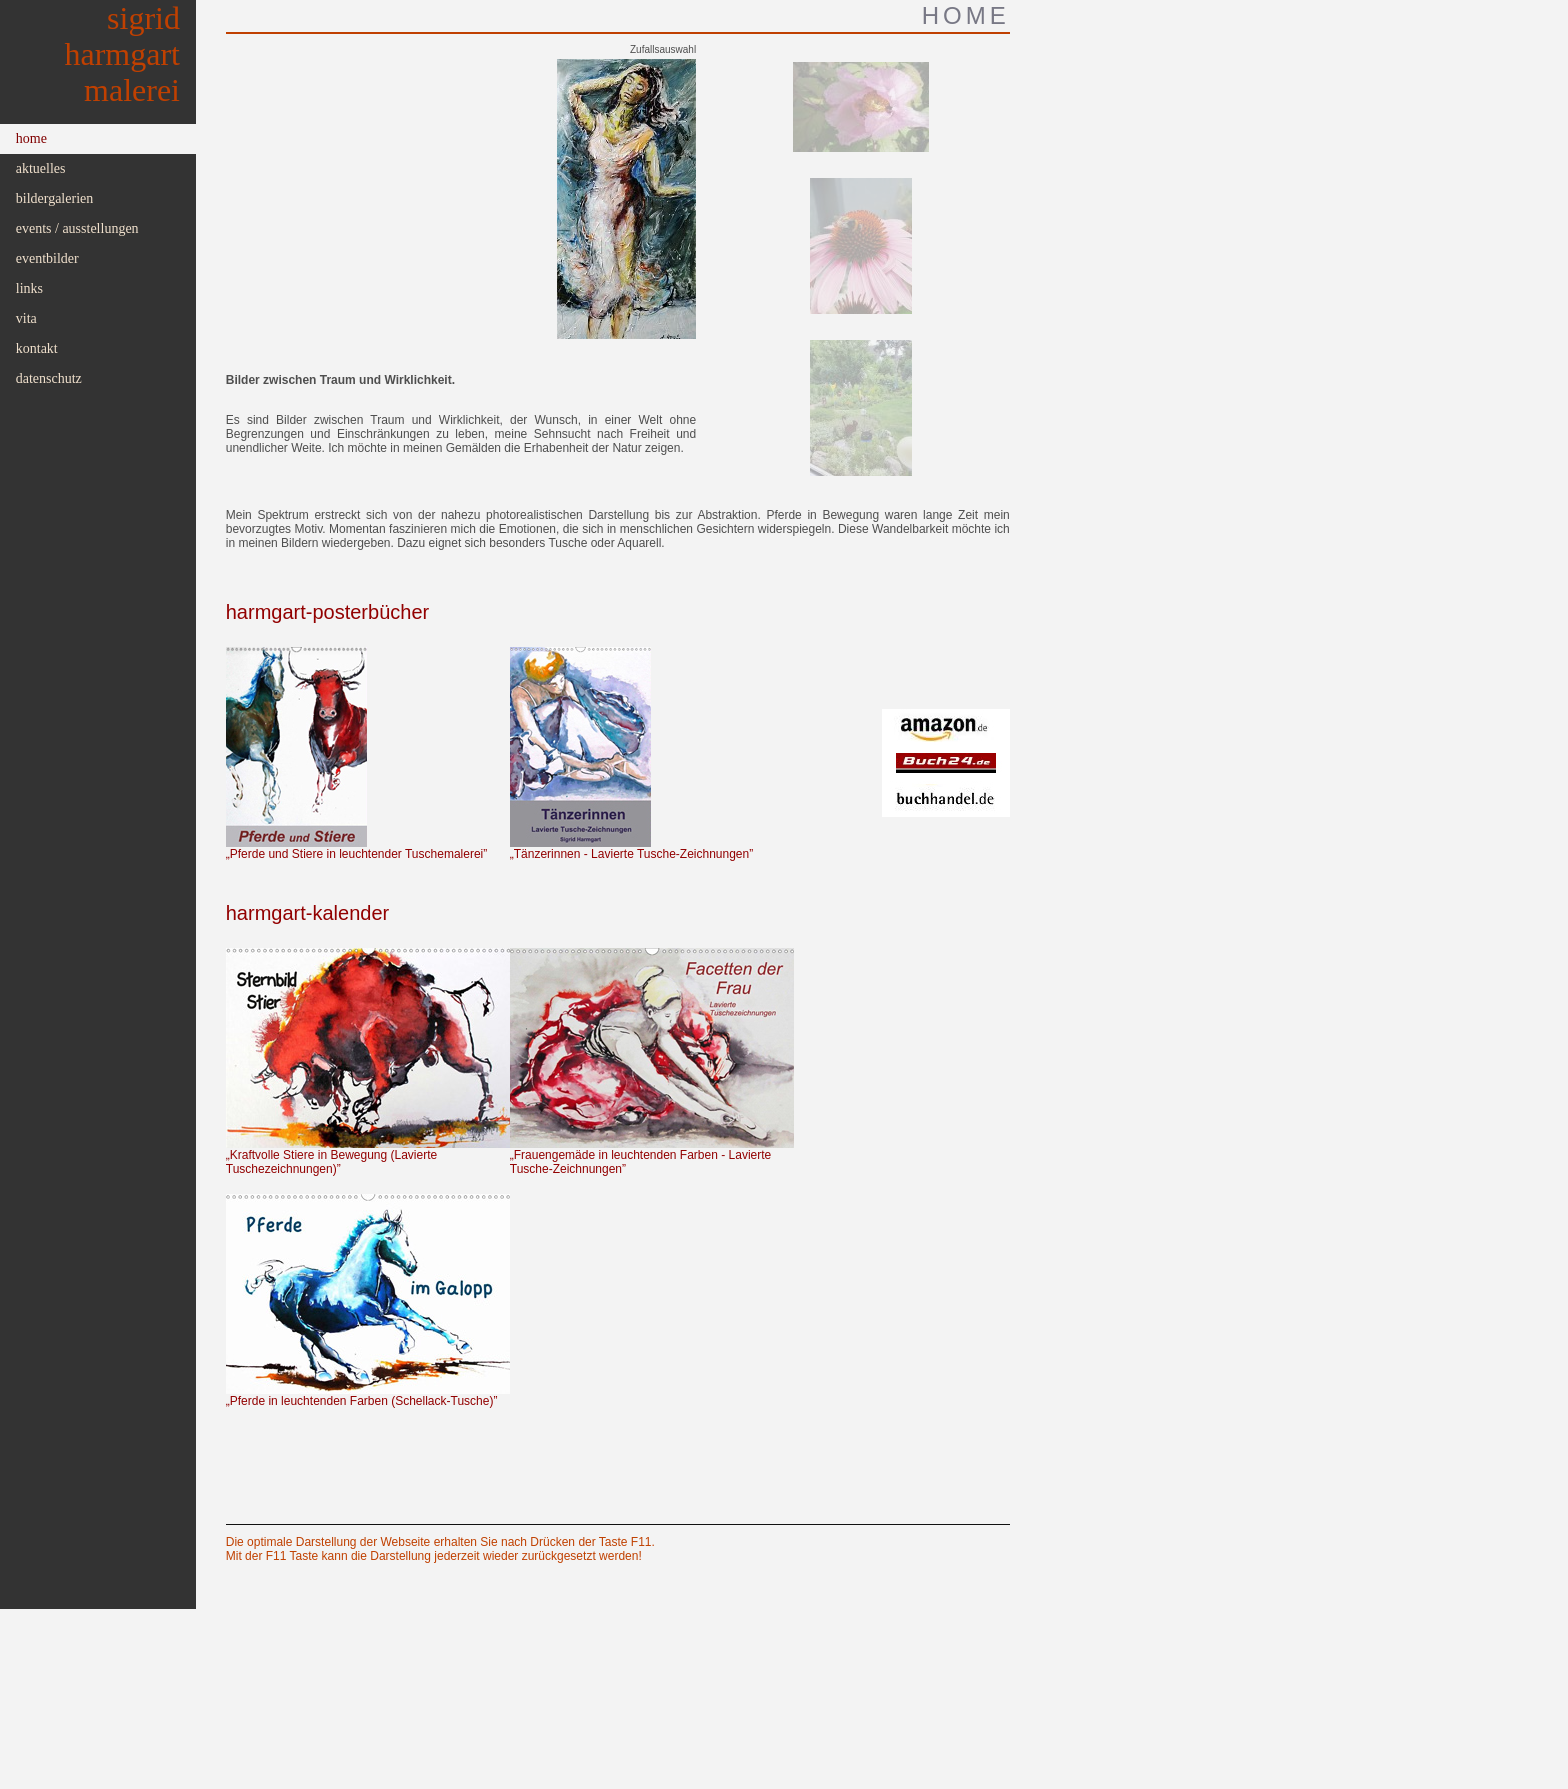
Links (29, 288)
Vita (26, 318)
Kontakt (37, 348)
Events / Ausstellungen (77, 228)
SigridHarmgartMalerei (123, 54)
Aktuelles (41, 168)
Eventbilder (47, 258)
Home (31, 138)
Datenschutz (49, 378)
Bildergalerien (55, 198)
